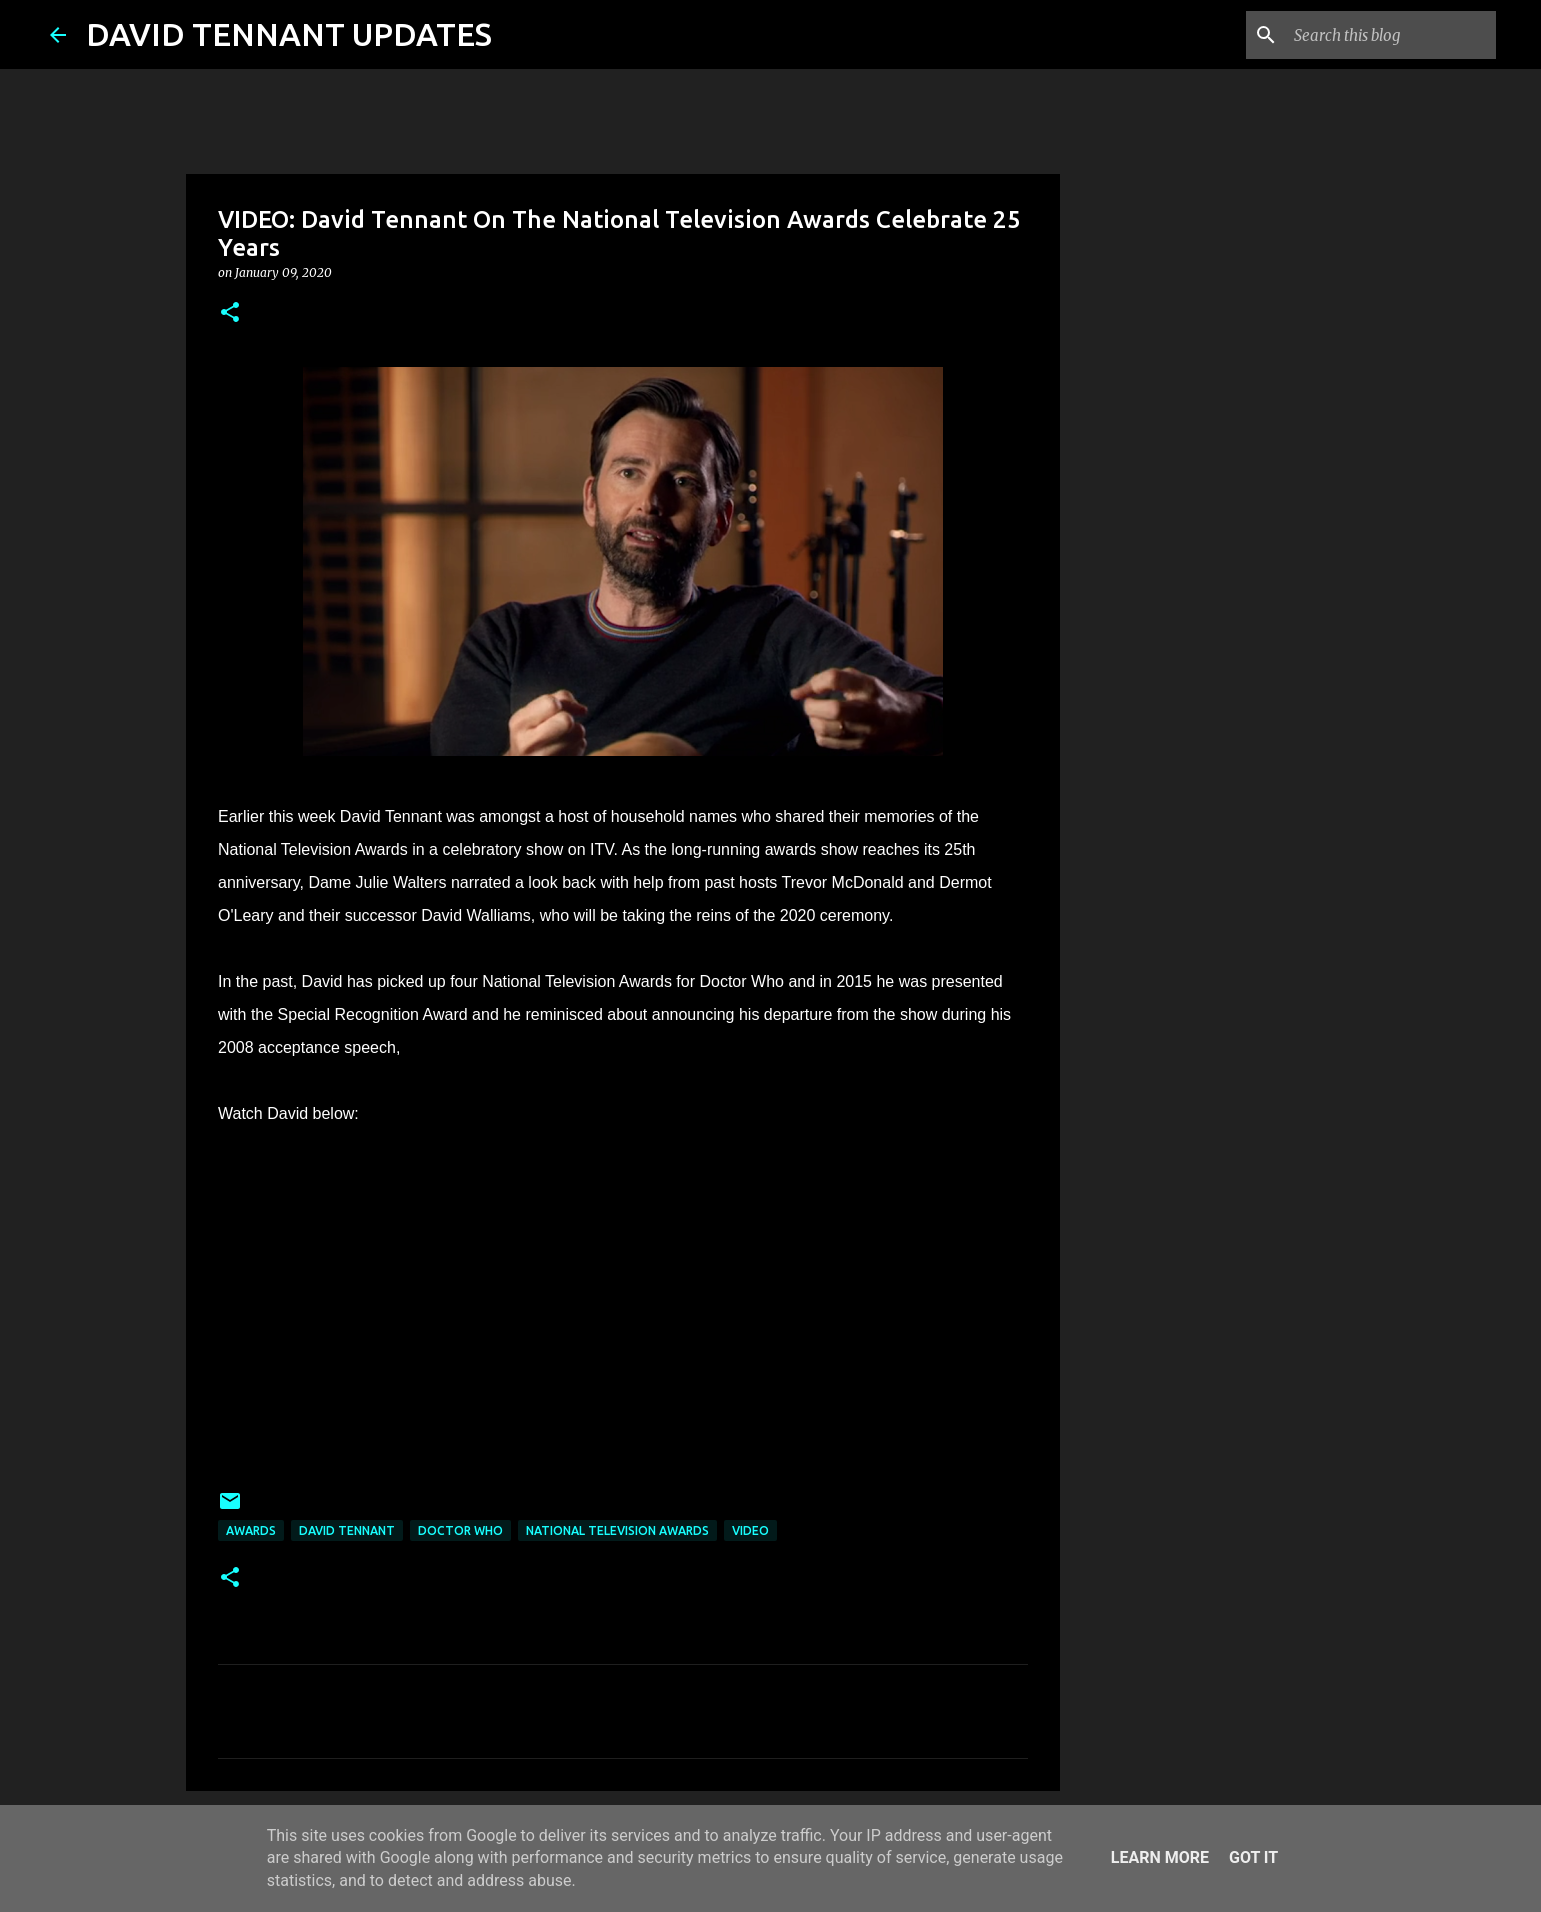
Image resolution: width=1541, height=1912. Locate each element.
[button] (230, 313)
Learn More (1160, 1857)
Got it (1253, 1857)
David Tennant (347, 1530)
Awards (251, 1530)
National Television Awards (617, 1530)
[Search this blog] (1391, 35)
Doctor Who (460, 1530)
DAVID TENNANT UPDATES (289, 34)
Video (750, 1530)
